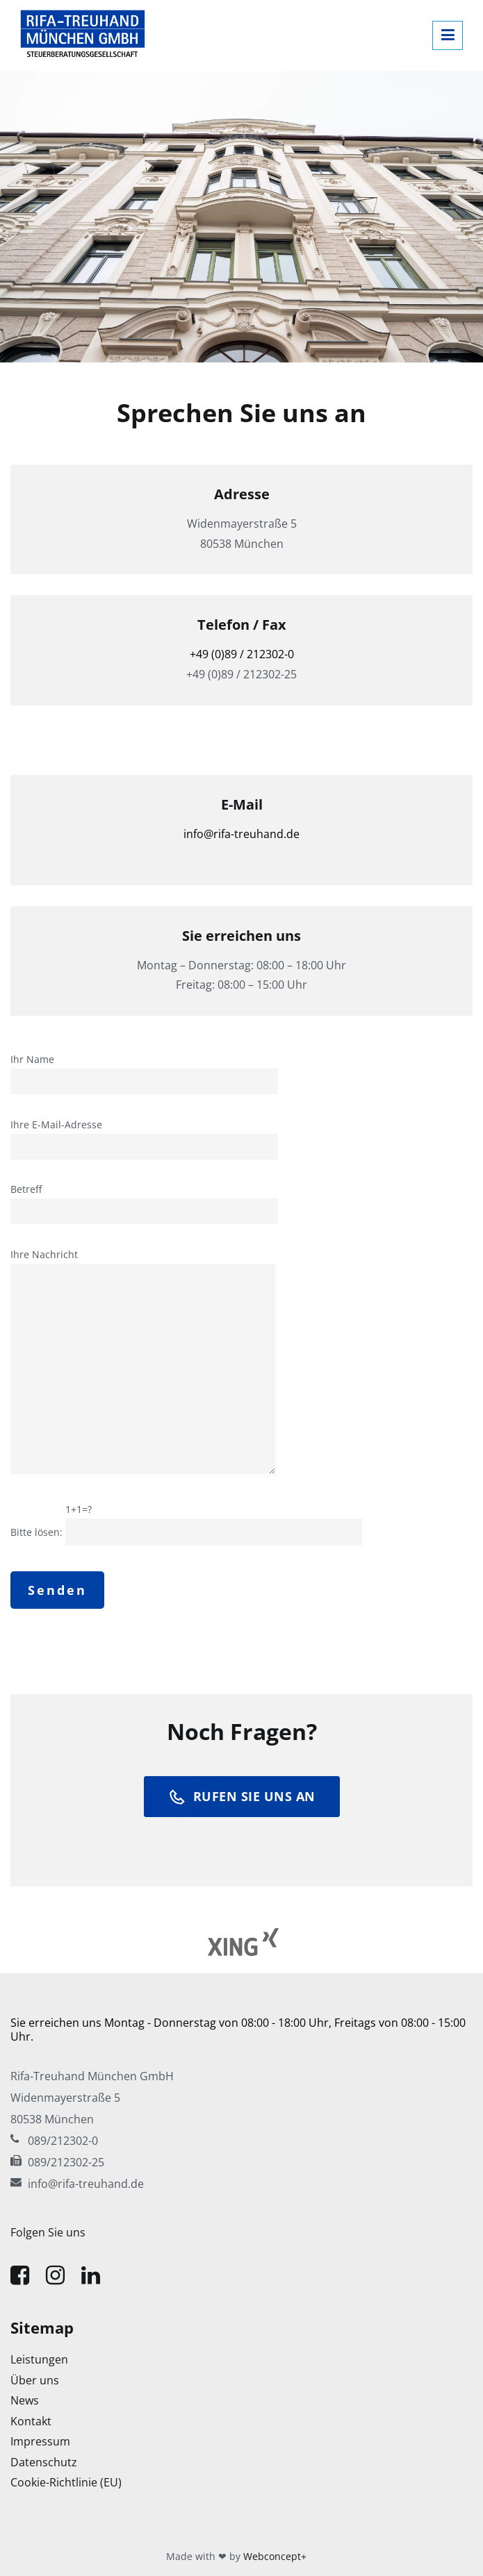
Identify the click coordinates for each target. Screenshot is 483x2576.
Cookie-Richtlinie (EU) (66, 2482)
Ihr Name (144, 1071)
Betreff (144, 1200)
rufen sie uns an (242, 1797)
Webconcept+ (274, 2556)
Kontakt (30, 2421)
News (24, 2400)
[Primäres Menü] (447, 35)
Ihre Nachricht (142, 1362)
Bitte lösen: (186, 1521)
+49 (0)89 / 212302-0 (242, 654)
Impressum (40, 2441)
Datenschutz (43, 2462)
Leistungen (39, 2359)
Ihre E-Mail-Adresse (144, 1136)
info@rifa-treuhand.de (241, 834)
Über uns (34, 2380)
